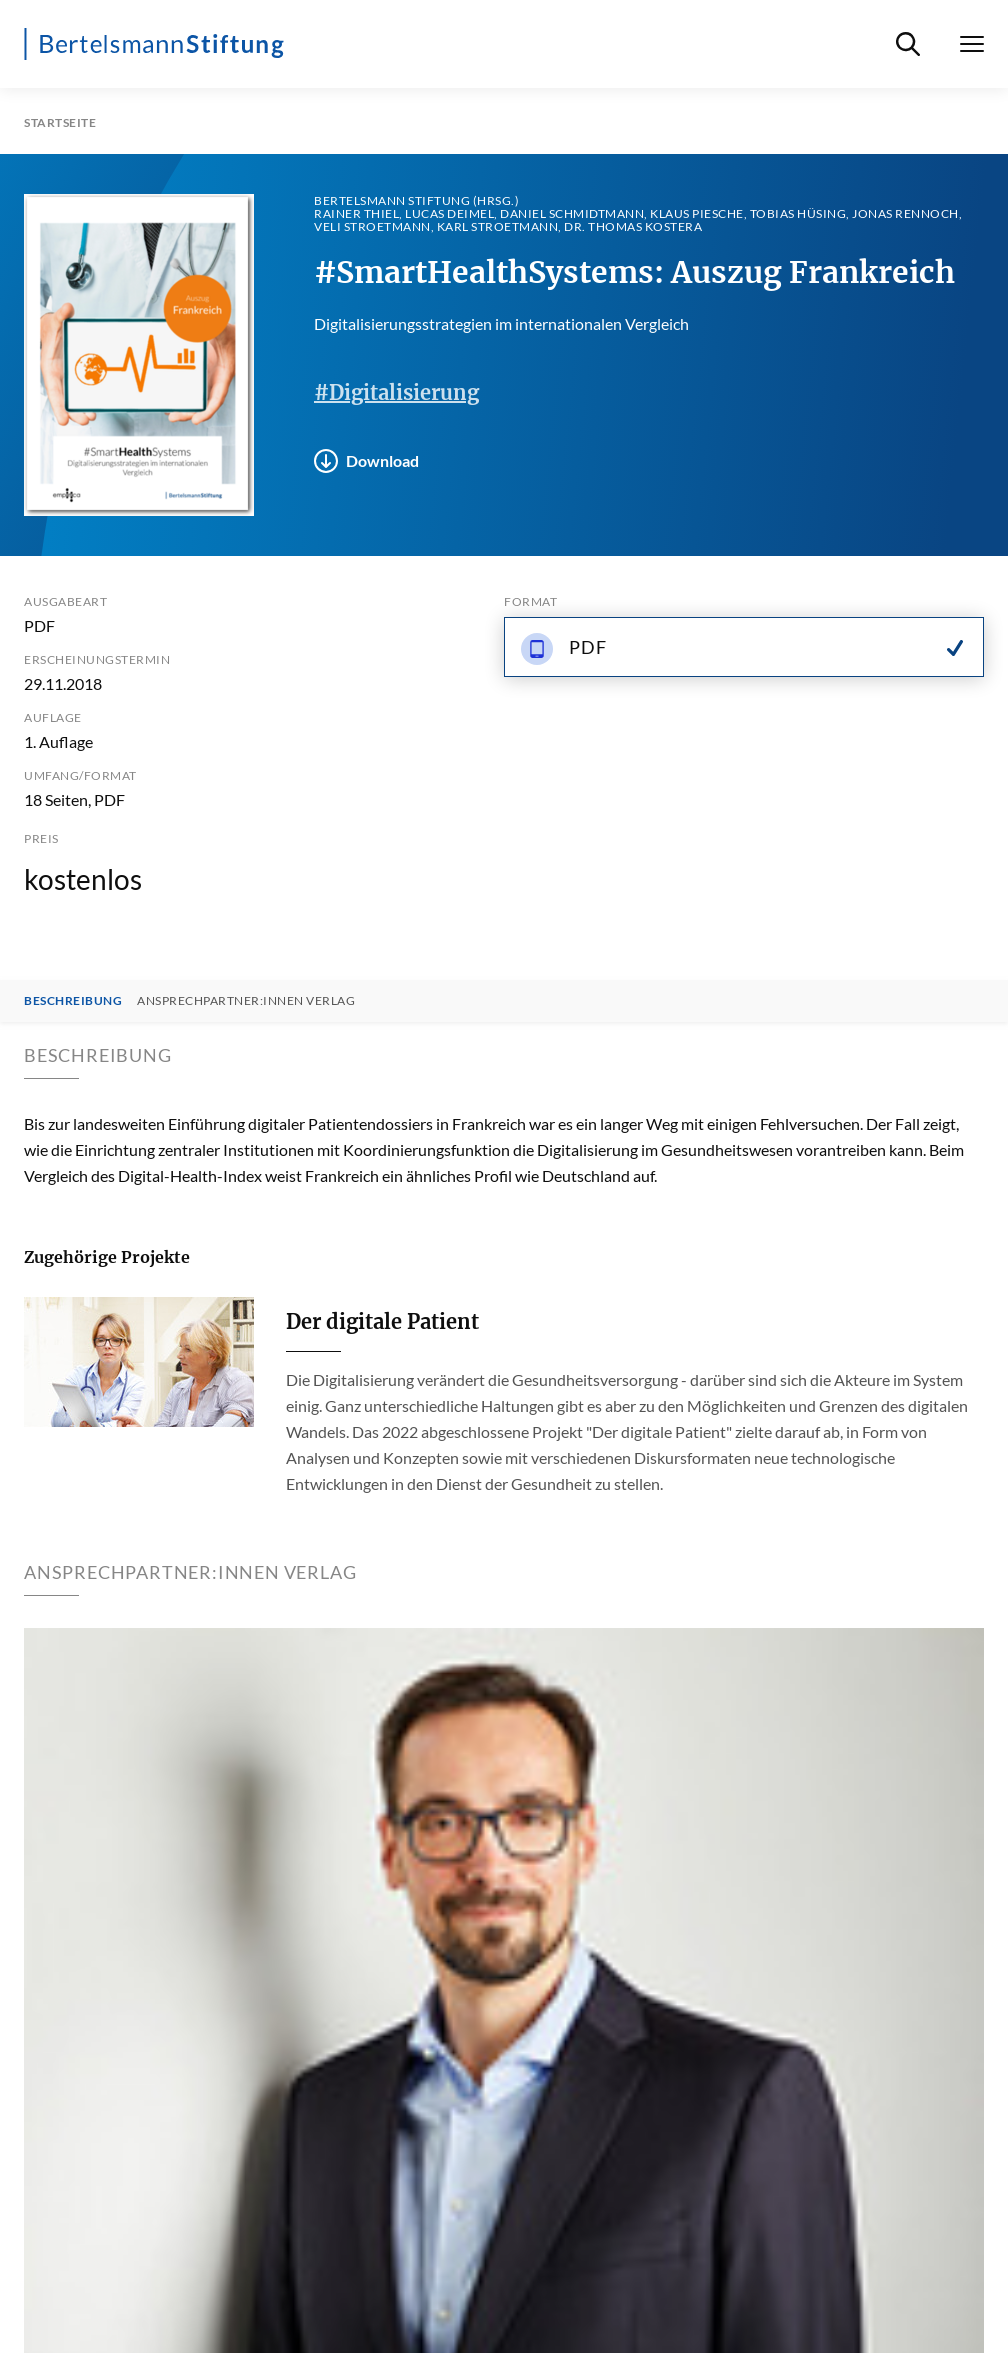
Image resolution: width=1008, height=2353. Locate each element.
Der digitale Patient (382, 1321)
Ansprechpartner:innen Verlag (246, 1001)
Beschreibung (73, 1001)
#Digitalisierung (396, 392)
